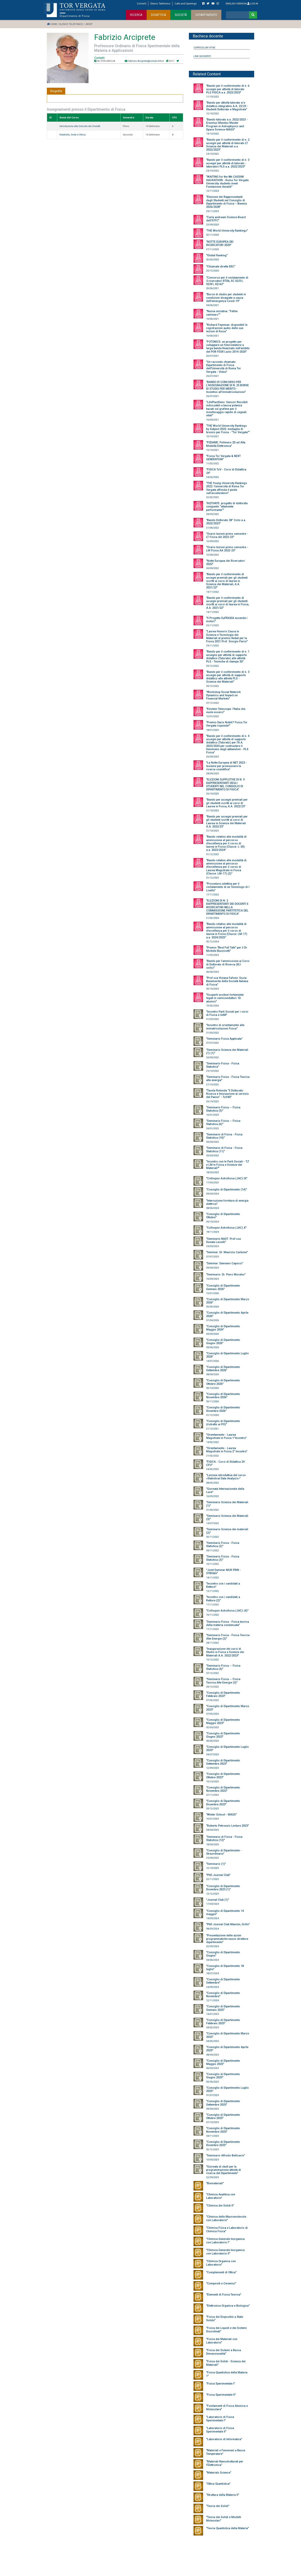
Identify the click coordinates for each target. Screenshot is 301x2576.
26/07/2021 (212, 355)
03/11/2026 (212, 1401)
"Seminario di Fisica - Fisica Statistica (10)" (224, 1136)
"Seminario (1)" (216, 1864)
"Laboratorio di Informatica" (224, 2439)
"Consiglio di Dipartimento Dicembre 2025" (223, 2143)
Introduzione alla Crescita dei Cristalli (80, 126)
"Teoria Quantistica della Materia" (227, 2528)
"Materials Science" (218, 2472)
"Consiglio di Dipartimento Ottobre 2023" (223, 1775)
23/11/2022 (212, 625)
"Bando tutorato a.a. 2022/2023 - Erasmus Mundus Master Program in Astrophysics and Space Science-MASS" (227, 124)
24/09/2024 (212, 1986)
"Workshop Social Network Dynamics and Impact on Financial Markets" (223, 695)
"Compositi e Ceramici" (221, 2283)
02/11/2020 (212, 234)
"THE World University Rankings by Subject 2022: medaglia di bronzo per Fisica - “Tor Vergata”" (228, 429)
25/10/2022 (212, 1070)
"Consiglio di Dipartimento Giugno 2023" (223, 1735)
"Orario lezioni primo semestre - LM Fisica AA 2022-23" (227, 549)
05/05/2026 (212, 1333)
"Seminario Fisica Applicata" (224, 1038)
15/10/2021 (212, 450)
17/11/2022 (212, 1604)
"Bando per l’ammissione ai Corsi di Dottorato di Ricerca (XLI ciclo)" (227, 964)
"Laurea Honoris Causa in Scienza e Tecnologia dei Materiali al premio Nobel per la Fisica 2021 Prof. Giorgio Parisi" (227, 636)
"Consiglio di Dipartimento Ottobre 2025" (223, 2116)
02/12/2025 (212, 2149)
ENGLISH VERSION (236, 3)
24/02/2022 (212, 477)
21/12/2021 (212, 1428)
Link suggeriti (202, 56)
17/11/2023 (212, 894)
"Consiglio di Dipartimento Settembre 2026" (223, 1368)
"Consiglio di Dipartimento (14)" (226, 1189)
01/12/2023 (212, 854)
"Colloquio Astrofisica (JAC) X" (226, 1227)
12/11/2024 (212, 2000)
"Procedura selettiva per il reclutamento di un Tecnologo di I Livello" (227, 887)
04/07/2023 (212, 1754)
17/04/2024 (212, 1903)
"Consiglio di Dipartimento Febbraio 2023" (223, 1694)
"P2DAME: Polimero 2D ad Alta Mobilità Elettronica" (225, 444)
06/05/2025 (212, 2068)
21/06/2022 (212, 527)
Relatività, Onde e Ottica (73, 134)
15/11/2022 (212, 1590)
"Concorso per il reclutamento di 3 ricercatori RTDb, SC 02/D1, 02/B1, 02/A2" (227, 281)
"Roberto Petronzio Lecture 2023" (227, 1825)
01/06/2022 (212, 1509)
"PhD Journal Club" (218, 1875)
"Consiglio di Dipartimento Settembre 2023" (223, 1762)
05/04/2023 (212, 1141)
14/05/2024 (212, 1918)
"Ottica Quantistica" (218, 2483)
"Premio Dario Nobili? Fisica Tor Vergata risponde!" (226, 724)
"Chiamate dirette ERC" (220, 266)
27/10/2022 (212, 1084)
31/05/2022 (212, 1019)
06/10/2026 (212, 1388)
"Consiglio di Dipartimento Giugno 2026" (223, 1341)
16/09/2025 (212, 1278)
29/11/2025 (212, 211)
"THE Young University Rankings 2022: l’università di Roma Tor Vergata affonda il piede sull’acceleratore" (226, 488)
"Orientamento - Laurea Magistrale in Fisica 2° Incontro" (226, 1450)
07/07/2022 (212, 1042)
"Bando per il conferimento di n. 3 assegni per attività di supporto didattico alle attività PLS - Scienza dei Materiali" (227, 677)
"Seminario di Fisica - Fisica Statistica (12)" (224, 1838)
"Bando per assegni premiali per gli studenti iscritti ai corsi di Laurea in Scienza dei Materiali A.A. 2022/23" (227, 821)
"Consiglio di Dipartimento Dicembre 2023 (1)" (223, 1888)
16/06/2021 (212, 335)
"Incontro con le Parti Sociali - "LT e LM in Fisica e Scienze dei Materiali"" (227, 1165)
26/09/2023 (212, 756)
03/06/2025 (212, 2081)
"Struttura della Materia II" (222, 2495)
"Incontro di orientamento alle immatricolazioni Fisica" (225, 1027)
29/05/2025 (212, 1246)
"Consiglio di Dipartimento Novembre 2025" (223, 2130)
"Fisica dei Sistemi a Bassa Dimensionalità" (223, 2352)
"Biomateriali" (215, 2183)
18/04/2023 (212, 1844)
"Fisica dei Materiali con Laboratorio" (221, 2341)
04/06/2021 (212, 305)
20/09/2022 (212, 1057)
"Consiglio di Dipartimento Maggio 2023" (223, 1721)
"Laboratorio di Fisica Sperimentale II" (220, 2430)
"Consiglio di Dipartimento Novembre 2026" (223, 1395)
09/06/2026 (212, 1347)
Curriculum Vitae (204, 47)
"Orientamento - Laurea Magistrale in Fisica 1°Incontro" (226, 1436)
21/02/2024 (212, 917)
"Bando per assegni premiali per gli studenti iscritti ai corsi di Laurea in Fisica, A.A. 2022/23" (227, 803)
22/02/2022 (212, 497)
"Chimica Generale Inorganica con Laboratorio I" (225, 2240)
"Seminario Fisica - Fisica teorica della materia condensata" (227, 1623)
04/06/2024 (212, 1959)
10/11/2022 (212, 1563)
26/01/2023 (212, 1128)
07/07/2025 (212, 1256)
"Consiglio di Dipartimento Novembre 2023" (223, 1789)
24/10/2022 (212, 153)
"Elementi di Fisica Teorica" (223, 2294)
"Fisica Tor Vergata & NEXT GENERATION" (223, 457)
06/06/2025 (212, 971)
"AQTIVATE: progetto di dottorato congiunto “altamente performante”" (227, 507)
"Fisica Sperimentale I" (220, 2383)
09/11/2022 (212, 1550)
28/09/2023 (212, 773)
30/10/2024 (212, 1221)
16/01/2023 (212, 1114)
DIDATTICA (158, 15)
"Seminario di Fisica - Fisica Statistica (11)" (224, 1149)
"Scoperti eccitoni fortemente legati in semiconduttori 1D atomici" (225, 998)
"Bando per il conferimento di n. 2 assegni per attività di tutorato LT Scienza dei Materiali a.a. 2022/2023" (227, 144)
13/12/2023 (212, 1893)
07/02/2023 (212, 1700)
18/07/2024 (212, 1973)
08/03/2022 (212, 1482)
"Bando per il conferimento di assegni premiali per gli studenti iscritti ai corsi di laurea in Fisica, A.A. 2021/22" (227, 603)
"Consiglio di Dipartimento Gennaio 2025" (223, 2008)
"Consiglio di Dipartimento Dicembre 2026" (223, 1409)
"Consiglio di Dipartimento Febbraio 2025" (223, 2021)
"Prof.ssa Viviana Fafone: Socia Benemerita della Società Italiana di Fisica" (227, 981)
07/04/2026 (212, 1320)
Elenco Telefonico (160, 3)
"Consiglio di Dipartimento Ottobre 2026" (223, 1382)
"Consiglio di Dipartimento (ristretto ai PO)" (223, 1423)
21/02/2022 (212, 1455)
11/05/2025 (212, 955)
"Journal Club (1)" (217, 1899)
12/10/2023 (212, 1868)
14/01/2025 (212, 2014)
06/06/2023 (212, 1740)
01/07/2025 (212, 2095)
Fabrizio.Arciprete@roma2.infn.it (146, 60)
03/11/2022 (212, 1536)
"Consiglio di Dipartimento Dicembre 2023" (223, 1802)
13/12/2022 (212, 1659)
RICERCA (136, 15)
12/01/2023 (212, 716)
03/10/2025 (212, 988)
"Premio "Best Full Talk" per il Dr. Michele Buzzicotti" (227, 949)
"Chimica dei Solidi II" (220, 2205)
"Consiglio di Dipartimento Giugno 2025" (223, 2076)
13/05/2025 (212, 2159)
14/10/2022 (212, 133)
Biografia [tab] (56, 91)
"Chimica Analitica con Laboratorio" (220, 2196)
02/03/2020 (212, 259)
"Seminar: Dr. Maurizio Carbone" (227, 1252)
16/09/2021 (212, 419)
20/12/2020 (212, 270)
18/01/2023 (212, 729)
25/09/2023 (212, 1857)
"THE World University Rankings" (227, 230)
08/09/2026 (212, 1374)
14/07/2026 (212, 1360)
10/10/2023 (212, 1781)
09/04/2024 (212, 1193)
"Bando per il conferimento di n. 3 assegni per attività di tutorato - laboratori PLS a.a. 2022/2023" (227, 163)
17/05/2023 (212, 1182)
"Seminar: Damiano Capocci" (224, 1263)
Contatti (141, 3)
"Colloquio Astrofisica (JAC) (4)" (227, 1610)
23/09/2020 (212, 224)
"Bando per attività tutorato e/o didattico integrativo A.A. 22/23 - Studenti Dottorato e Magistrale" (227, 106)
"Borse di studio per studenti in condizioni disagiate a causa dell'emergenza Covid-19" (226, 298)
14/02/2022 (212, 1442)
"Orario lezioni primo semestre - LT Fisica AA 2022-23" (227, 535)
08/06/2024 (212, 1208)
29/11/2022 (212, 645)
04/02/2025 (212, 2027)
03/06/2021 (212, 288)
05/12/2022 (212, 665)
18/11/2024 (212, 1231)
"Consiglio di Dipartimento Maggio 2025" (223, 2062)
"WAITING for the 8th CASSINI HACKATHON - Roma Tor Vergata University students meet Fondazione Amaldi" (227, 181)
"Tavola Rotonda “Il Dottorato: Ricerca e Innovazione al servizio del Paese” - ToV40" (227, 1094)
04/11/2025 (212, 2135)
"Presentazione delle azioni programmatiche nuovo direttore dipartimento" (227, 1939)
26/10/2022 (212, 1101)
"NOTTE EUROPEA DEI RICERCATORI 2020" (219, 243)
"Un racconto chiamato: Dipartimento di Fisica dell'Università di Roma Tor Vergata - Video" (223, 367)
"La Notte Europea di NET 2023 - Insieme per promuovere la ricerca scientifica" (226, 766)
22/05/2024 (212, 1946)
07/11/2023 (212, 1794)
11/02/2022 (212, 463)
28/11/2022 (212, 1642)
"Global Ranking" (216, 255)
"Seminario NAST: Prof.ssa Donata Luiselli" (223, 1240)
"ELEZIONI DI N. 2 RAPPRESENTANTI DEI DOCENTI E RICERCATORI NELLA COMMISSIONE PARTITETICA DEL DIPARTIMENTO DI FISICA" (227, 907)
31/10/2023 (212, 810)
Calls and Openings (186, 3)
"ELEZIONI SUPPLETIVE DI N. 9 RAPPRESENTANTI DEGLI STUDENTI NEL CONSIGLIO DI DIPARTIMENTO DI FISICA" (225, 784)
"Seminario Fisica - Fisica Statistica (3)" (222, 1558)
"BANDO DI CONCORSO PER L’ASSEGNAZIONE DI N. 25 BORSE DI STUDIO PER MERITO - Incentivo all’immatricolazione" (227, 387)
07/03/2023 (212, 1713)
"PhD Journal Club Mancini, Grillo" (228, 1924)
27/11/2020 (212, 249)
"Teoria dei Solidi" (217, 2506)
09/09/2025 (212, 1267)
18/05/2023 (212, 1172)
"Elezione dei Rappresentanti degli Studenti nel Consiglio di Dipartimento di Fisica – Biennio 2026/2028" (226, 202)
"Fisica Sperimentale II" (221, 2394)
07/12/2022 (212, 702)
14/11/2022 (212, 591)
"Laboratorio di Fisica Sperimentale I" (220, 2418)
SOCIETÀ (181, 15)
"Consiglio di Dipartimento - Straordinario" (224, 1852)
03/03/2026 (212, 1306)
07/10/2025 (212, 2122)
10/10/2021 (212, 436)
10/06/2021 (212, 318)
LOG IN (252, 3)
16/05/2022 (212, 1496)
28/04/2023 (212, 1829)
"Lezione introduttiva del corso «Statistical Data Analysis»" (226, 1477)
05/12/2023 (212, 1808)
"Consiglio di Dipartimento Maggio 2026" (223, 1328)
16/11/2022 (212, 1614)
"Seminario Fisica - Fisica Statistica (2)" (222, 1544)
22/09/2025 (212, 2177)
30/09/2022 (212, 568)
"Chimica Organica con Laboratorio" (221, 2263)
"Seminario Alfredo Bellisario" (225, 2155)
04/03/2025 (212, 2041)
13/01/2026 (212, 1293)
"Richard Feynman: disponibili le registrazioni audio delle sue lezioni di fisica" (226, 328)
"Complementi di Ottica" (221, 2272)
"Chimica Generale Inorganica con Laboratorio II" (225, 2252)
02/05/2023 (212, 1727)
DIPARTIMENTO (206, 15)
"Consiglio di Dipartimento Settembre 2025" (223, 2103)
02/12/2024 (212, 941)
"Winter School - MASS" (221, 1814)
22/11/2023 (212, 1879)
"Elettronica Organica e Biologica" (228, 2305)
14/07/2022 (212, 1523)
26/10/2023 (212, 793)
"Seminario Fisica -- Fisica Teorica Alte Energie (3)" (223, 1681)
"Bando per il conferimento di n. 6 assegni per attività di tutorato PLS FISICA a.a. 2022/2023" (227, 89)
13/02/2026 (212, 1005)
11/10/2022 (212, 96)
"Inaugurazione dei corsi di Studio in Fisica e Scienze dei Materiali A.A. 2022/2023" (225, 1652)
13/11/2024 (212, 190)
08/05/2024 (212, 1928)
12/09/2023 (212, 1767)
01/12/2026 (212, 1415)
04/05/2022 (212, 514)
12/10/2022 (212, 113)
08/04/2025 (212, 2054)
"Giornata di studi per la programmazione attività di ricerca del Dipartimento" (223, 2170)
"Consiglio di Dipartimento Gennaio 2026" (223, 1287)
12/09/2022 (212, 541)
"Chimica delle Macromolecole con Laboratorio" (226, 2218)
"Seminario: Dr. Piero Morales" (226, 1274)
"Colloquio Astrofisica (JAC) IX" (226, 1178)
